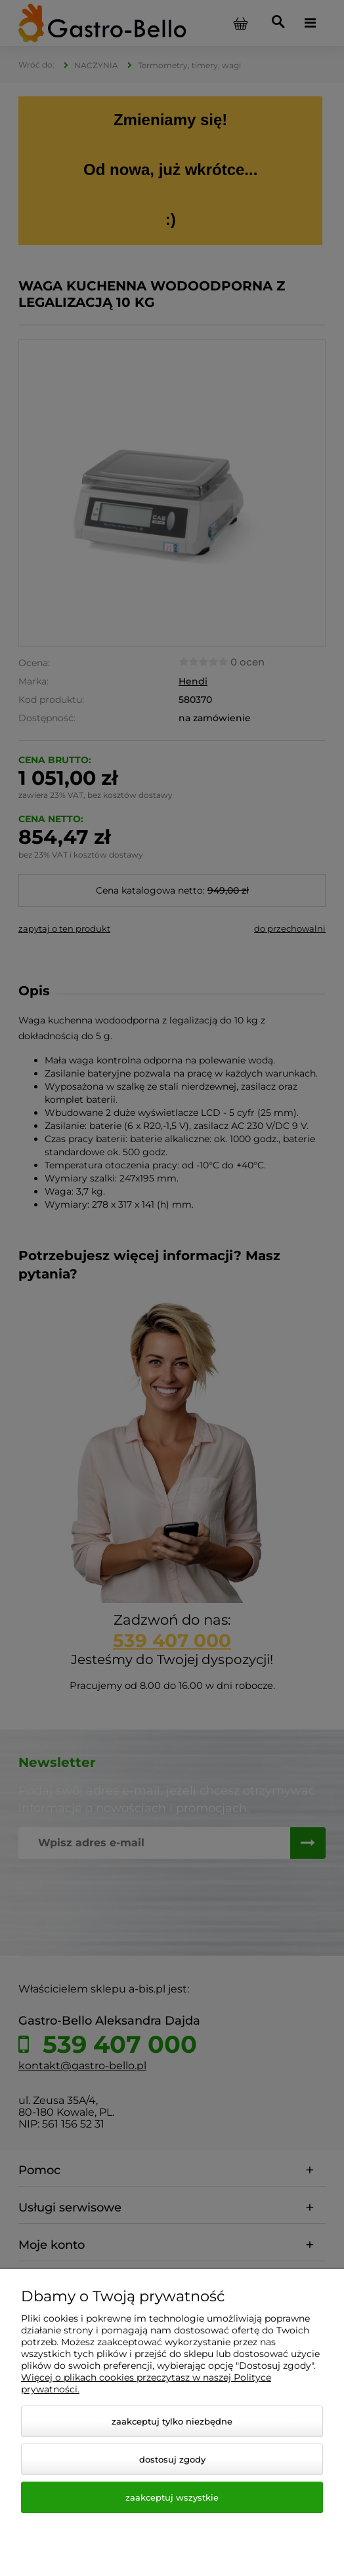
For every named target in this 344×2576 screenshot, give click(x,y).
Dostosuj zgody (172, 2459)
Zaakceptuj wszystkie (172, 2497)
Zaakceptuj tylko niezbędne (172, 2421)
